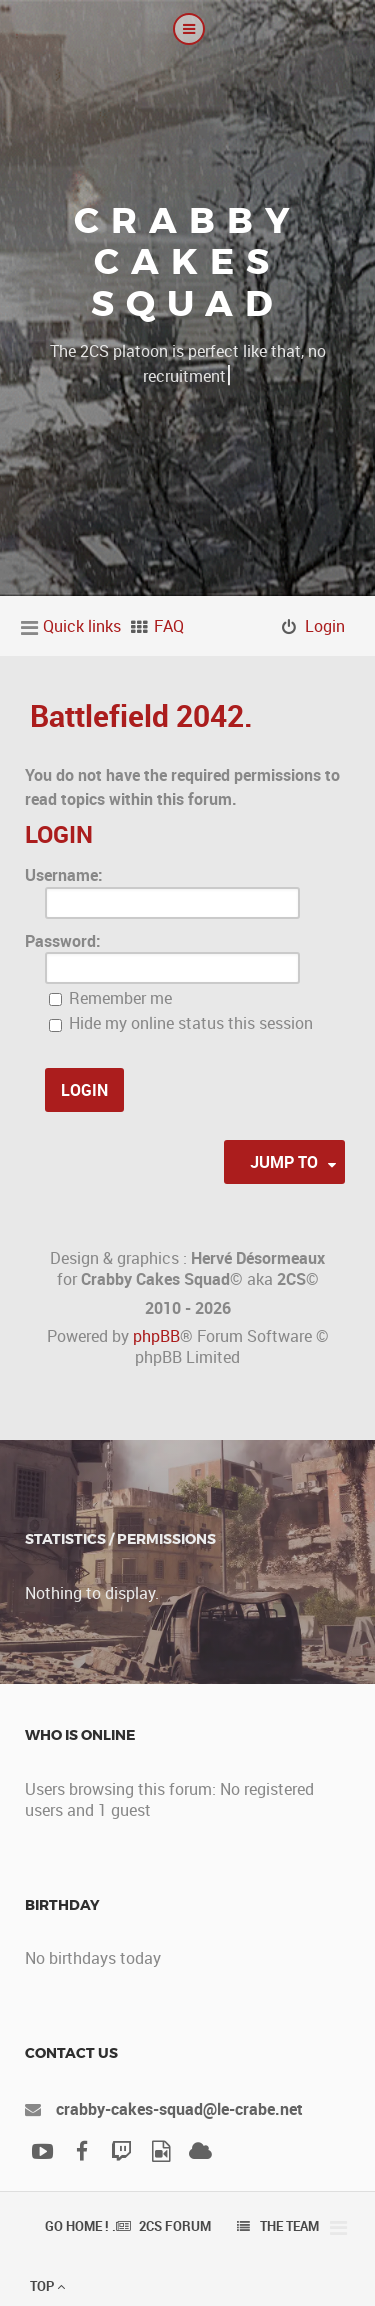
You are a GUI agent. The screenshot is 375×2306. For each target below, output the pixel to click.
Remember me (110, 998)
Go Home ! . (80, 2226)
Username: (64, 875)
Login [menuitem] (325, 626)
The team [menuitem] (289, 2226)
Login (59, 834)
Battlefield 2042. (141, 715)
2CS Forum (175, 2226)
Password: (63, 941)
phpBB (156, 1336)
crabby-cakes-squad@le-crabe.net (179, 2109)
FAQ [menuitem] (169, 626)
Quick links (82, 626)
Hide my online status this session (181, 1023)
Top (47, 2286)
